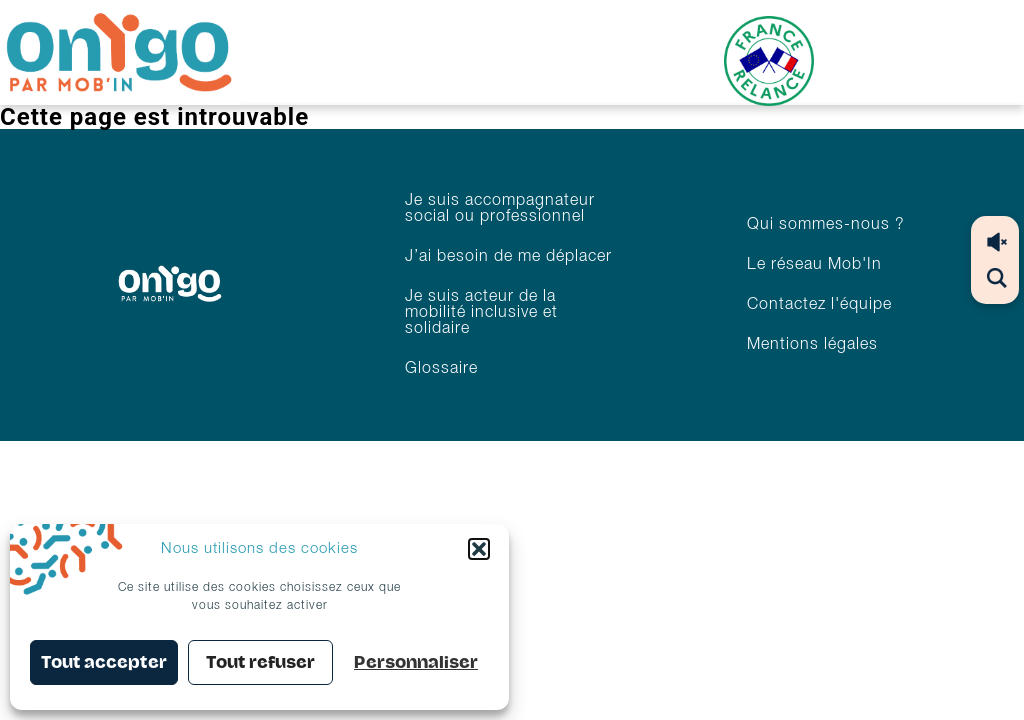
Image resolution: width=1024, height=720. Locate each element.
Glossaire (441, 369)
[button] (479, 549)
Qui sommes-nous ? (826, 225)
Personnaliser (416, 662)
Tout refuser (260, 662)
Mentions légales (812, 345)
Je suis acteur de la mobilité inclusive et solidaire (481, 313)
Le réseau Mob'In (814, 265)
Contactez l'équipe (819, 305)
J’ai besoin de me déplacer (508, 257)
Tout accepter (104, 662)
